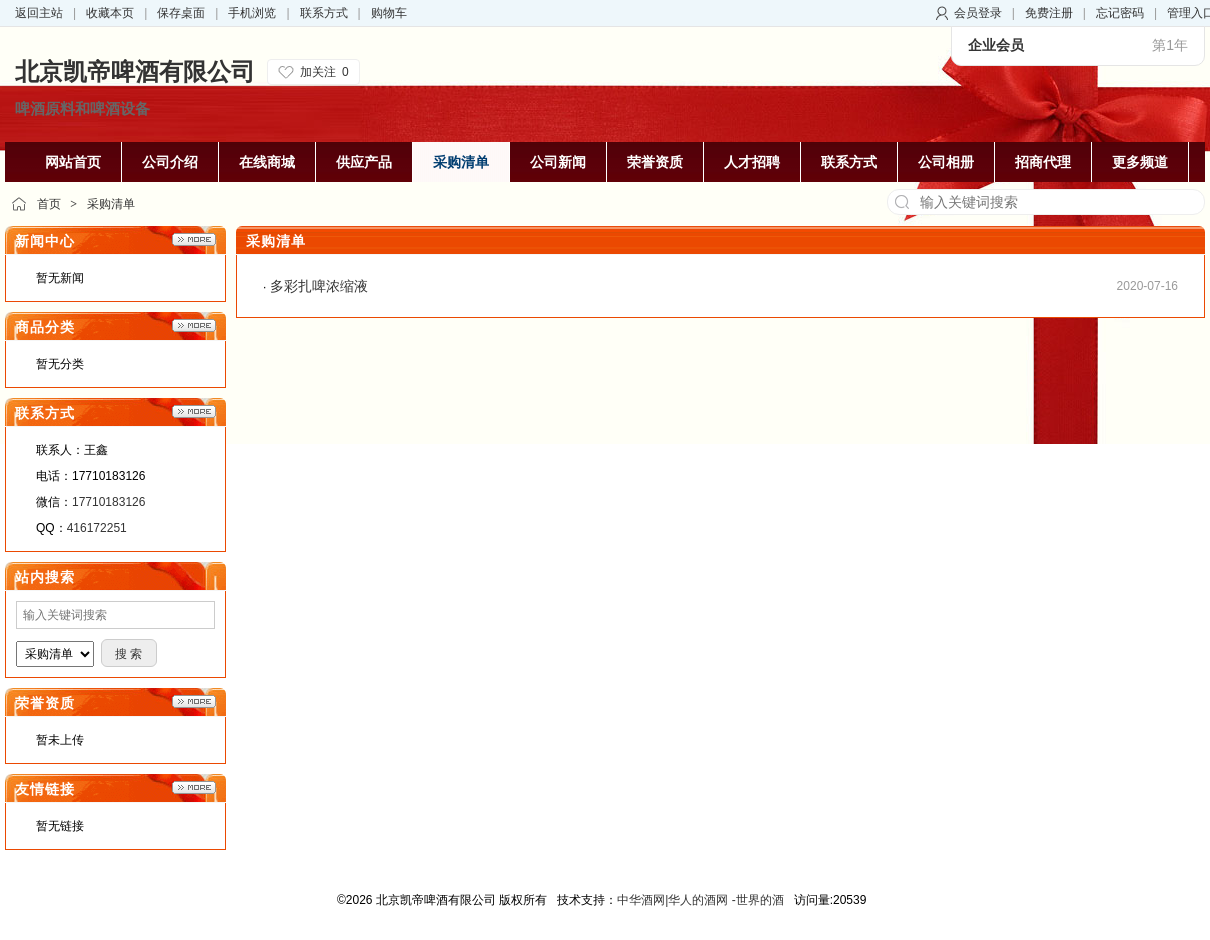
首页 (49, 204)
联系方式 (324, 13)
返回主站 (39, 13)
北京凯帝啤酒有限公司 (135, 71)
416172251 (97, 528)
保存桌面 (181, 13)
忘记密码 (1120, 13)
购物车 (389, 13)
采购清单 (111, 204)
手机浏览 (252, 13)
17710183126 (108, 502)
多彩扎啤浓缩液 (319, 286)
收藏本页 (110, 13)
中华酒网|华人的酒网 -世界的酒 (700, 900)
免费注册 (1049, 13)
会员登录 (978, 13)
